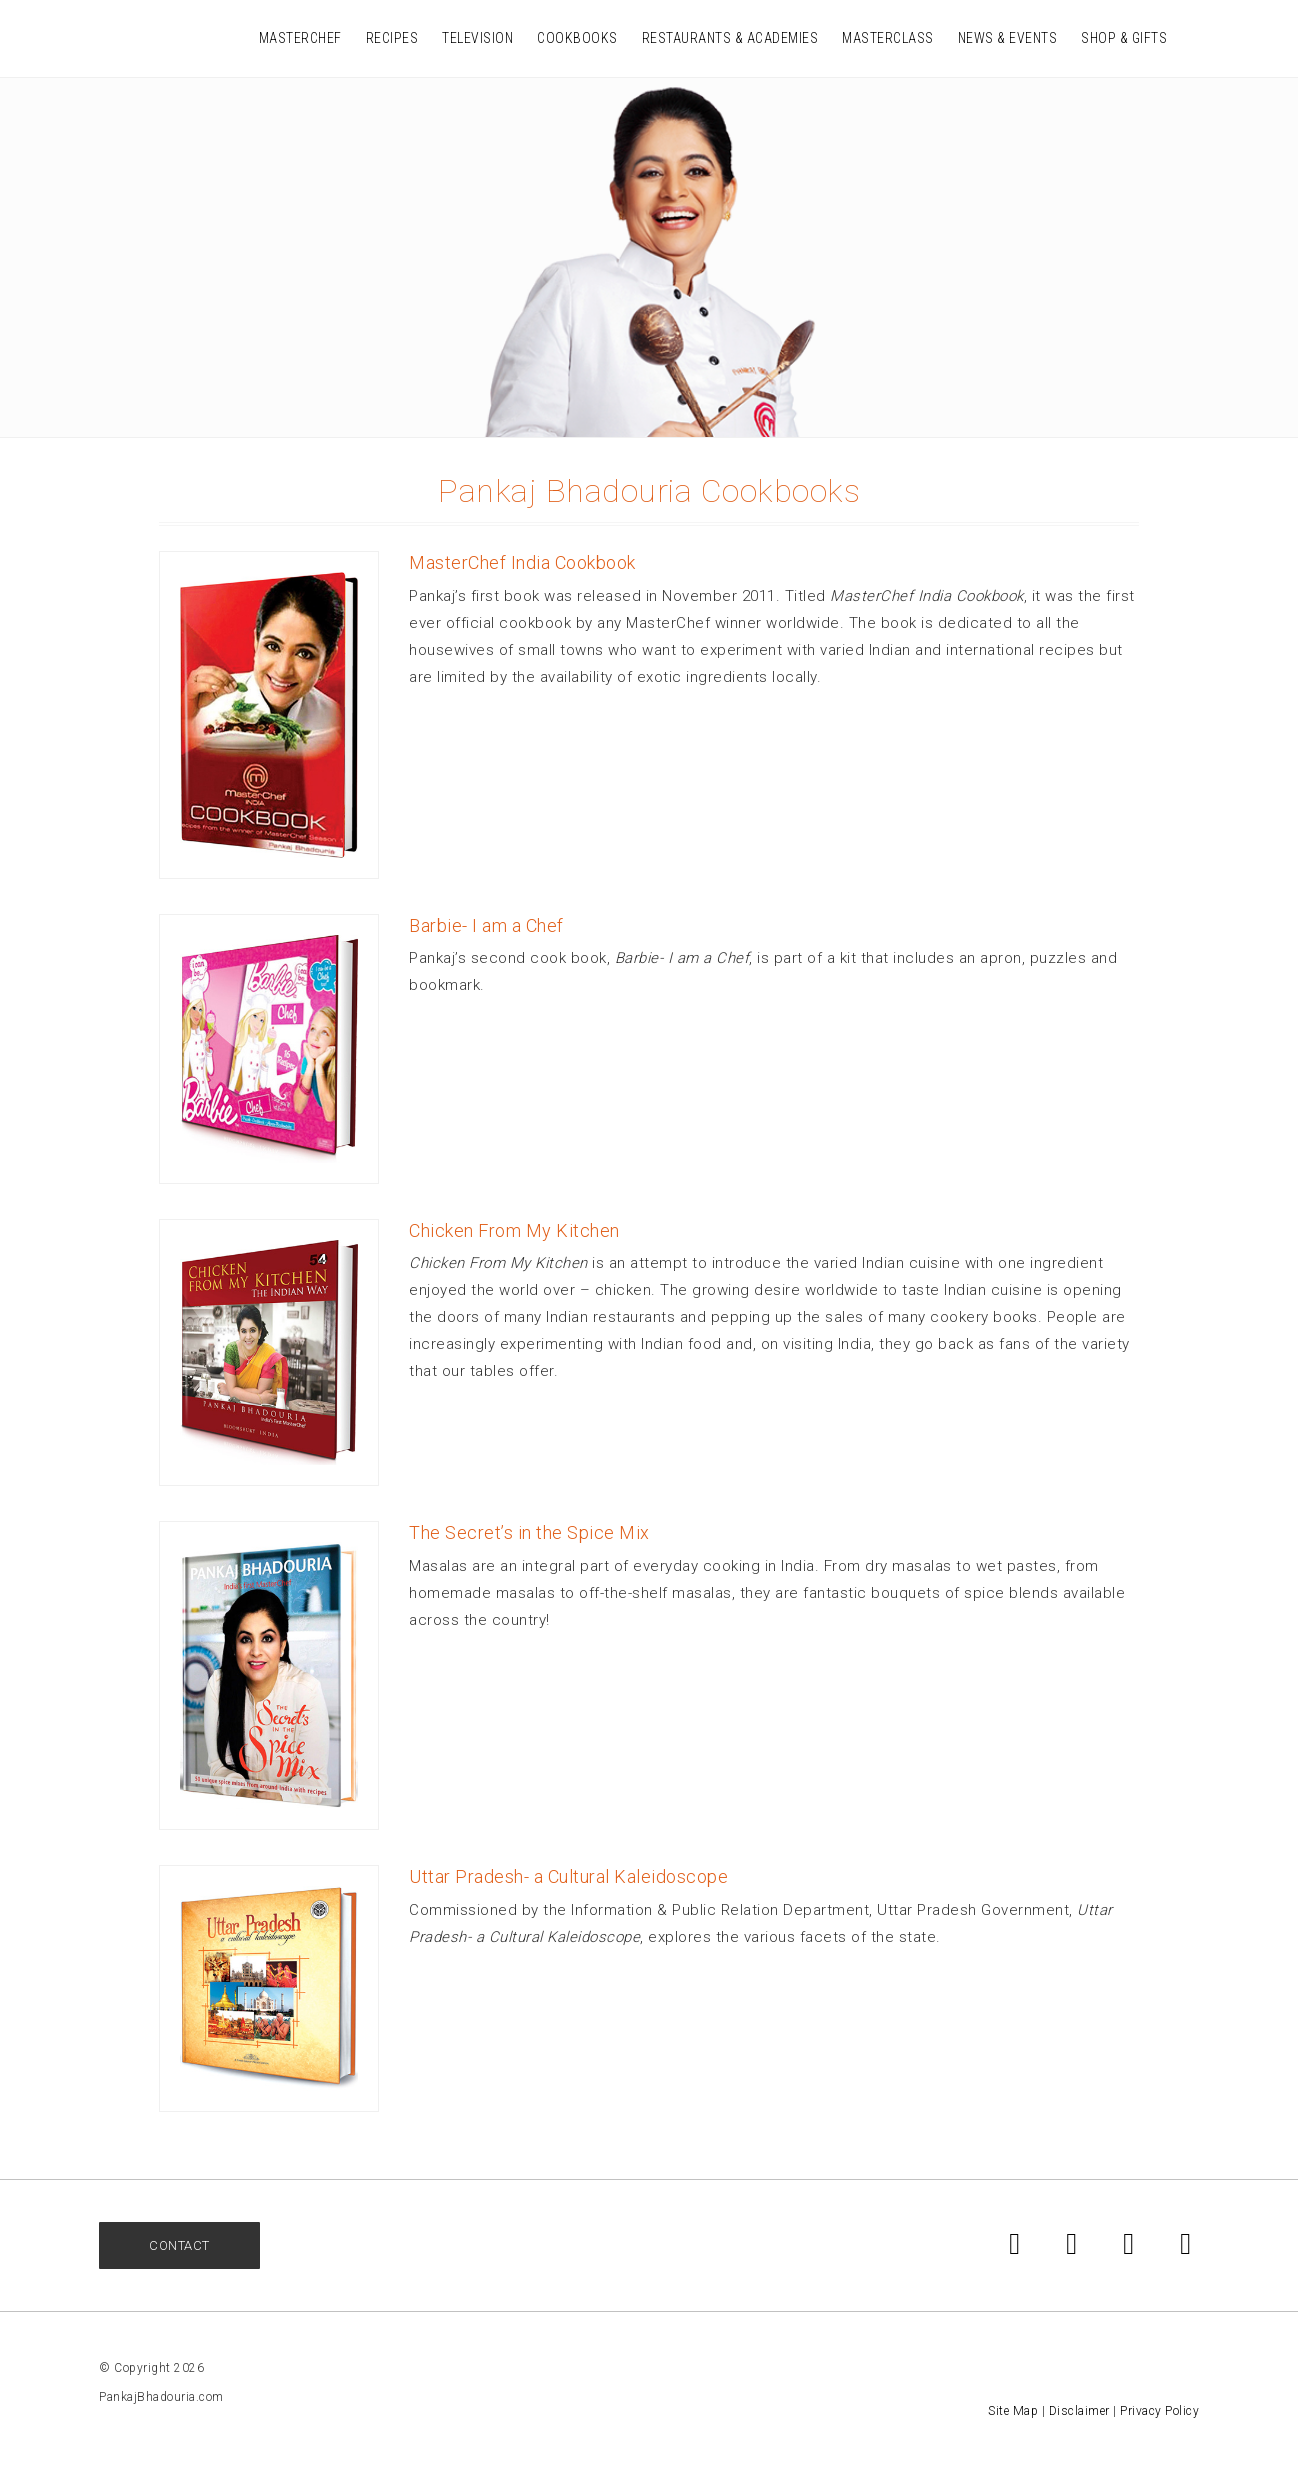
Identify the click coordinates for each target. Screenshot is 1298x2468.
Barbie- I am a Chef (486, 925)
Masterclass (888, 38)
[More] (589, 1622)
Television (477, 38)
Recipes (392, 38)
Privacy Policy (1159, 2411)
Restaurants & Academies (730, 38)
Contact (179, 2245)
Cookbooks (577, 38)
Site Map (1013, 2411)
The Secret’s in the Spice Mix (529, 1532)
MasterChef (300, 38)
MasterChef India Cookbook (522, 562)
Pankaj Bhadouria (129, 37)
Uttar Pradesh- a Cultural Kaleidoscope (568, 1876)
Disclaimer (1079, 2411)
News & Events (1008, 38)
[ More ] (861, 679)
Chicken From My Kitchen (514, 1230)
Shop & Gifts (1124, 38)
